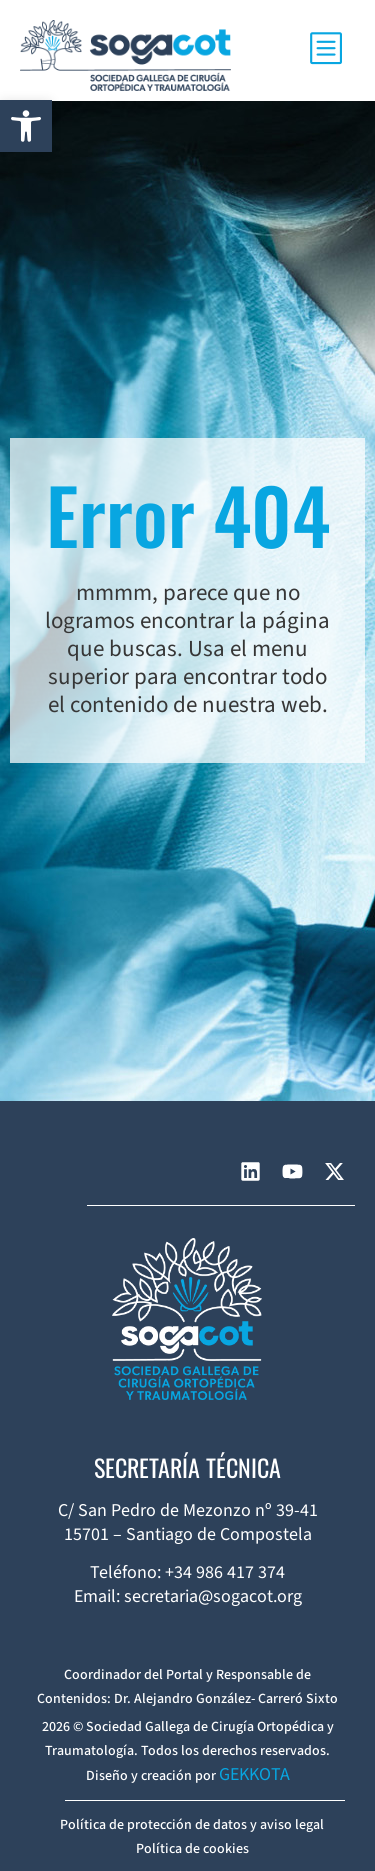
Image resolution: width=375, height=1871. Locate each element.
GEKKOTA (254, 1774)
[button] (26, 126)
